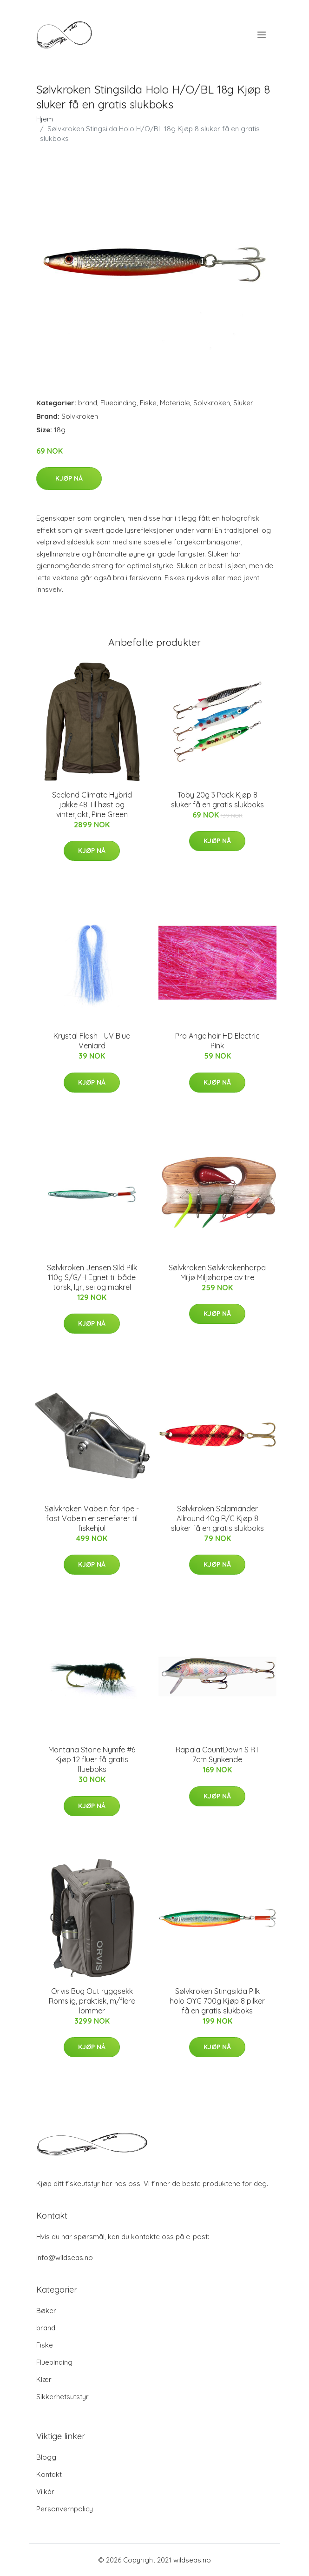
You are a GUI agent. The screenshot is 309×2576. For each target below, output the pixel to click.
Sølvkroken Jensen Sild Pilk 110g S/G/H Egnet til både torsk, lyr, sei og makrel (92, 1277)
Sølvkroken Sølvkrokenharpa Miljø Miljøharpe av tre (217, 1272)
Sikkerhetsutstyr (62, 2396)
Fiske (148, 402)
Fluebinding (118, 402)
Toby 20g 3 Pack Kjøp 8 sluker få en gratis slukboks (217, 799)
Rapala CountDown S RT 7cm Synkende (217, 1754)
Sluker (243, 402)
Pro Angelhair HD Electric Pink (217, 1040)
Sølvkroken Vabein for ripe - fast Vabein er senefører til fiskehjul (92, 1518)
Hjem (44, 118)
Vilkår (45, 2491)
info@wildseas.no (64, 2257)
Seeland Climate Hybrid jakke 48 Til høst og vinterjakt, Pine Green (92, 804)
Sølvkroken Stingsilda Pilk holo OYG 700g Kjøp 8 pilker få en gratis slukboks (217, 2000)
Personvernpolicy (64, 2508)
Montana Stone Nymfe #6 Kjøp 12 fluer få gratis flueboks (91, 1759)
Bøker (46, 2310)
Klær (44, 2379)
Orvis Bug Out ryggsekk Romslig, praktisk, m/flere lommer (92, 2000)
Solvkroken (211, 402)
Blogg (46, 2457)
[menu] (262, 35)
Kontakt (49, 2474)
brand (87, 402)
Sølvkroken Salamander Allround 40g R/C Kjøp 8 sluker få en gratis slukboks (217, 1518)
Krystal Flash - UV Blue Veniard (91, 1040)
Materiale (175, 402)
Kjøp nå (69, 478)
